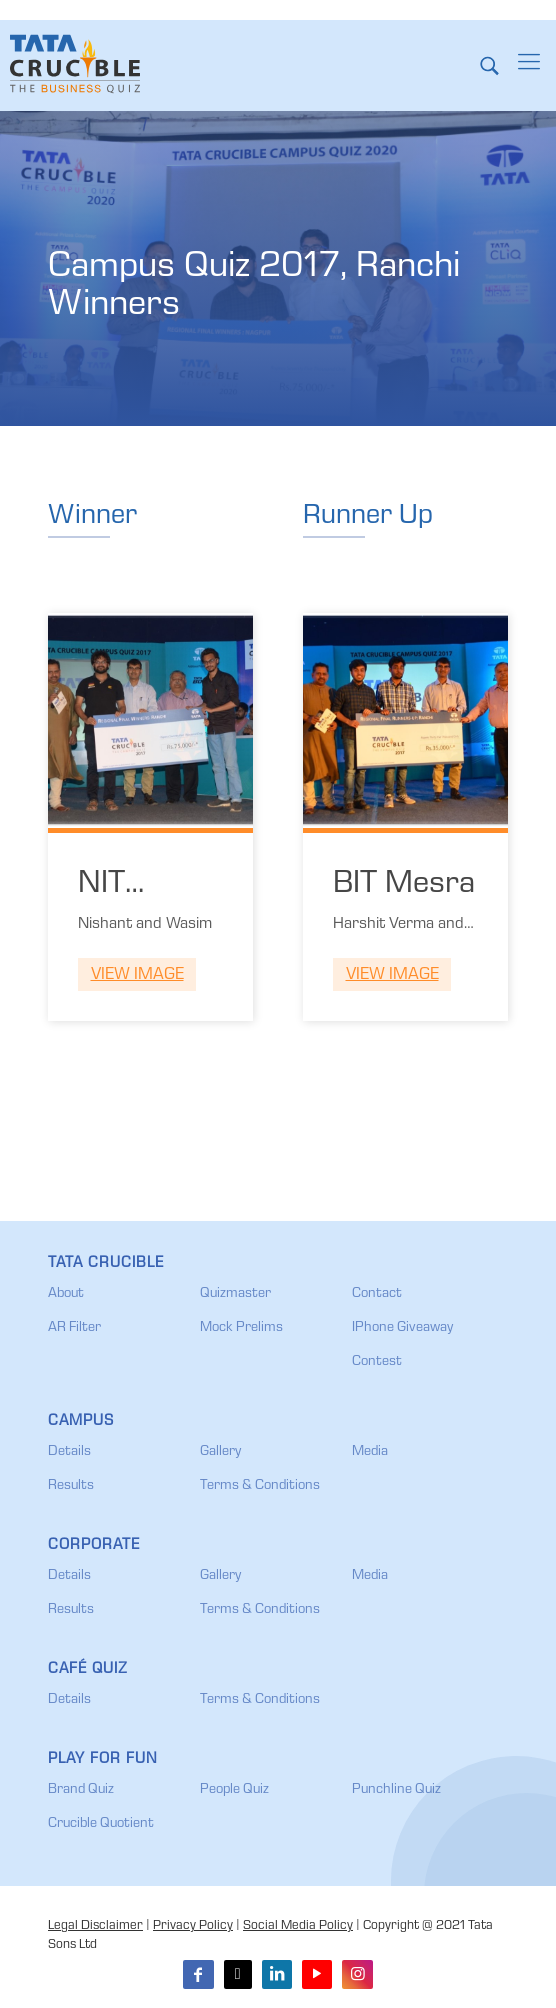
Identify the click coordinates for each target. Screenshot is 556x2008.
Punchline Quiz (396, 1790)
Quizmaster (235, 1294)
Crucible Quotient (101, 1824)
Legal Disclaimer (95, 1926)
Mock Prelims (241, 1328)
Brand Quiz (81, 1790)
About (66, 1294)
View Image (137, 975)
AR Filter (74, 1328)
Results (71, 1486)
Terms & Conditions (260, 1486)
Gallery (220, 1452)
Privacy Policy (193, 1926)
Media (370, 1452)
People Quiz (234, 1790)
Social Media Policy (298, 1926)
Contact (377, 1294)
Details (69, 1452)
